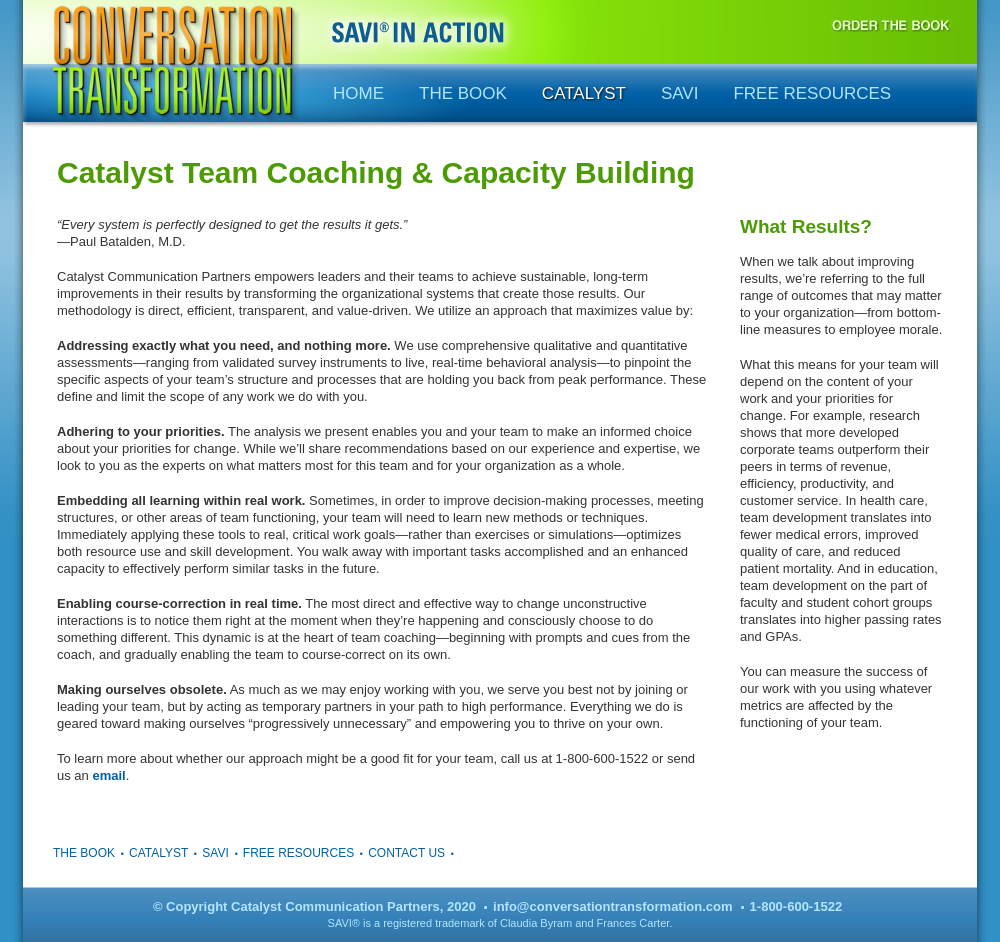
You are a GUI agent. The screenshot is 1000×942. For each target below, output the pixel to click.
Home (358, 93)
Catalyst (584, 93)
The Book (463, 93)
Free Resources (812, 93)
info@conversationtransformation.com (612, 906)
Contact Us (406, 853)
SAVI (679, 93)
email (108, 775)
